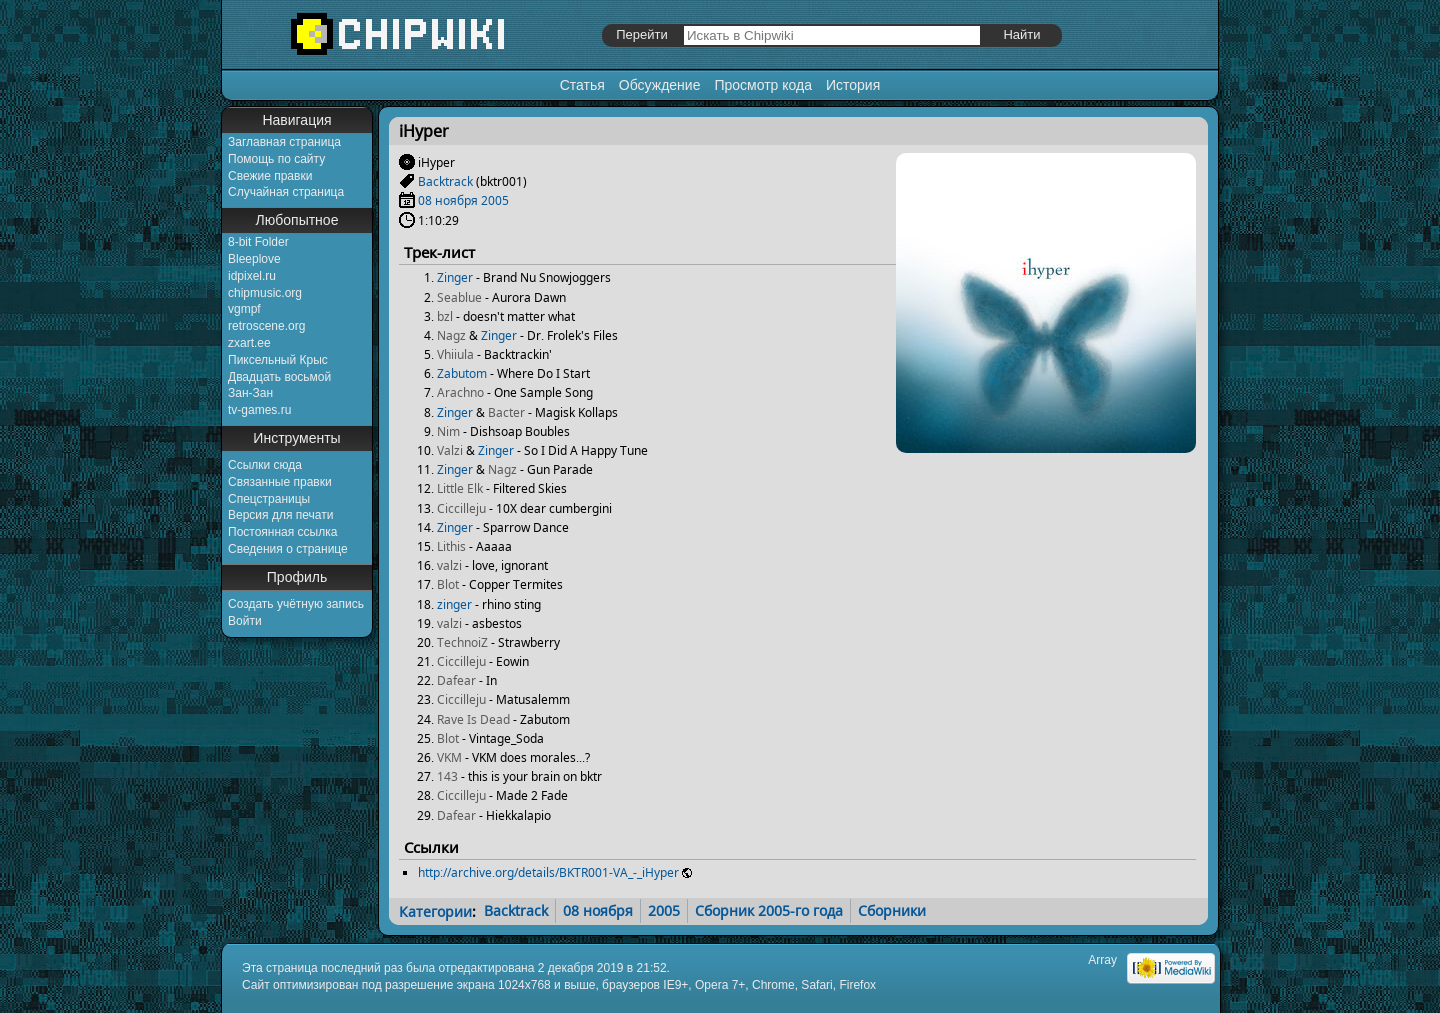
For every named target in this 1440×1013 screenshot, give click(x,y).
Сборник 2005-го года (769, 910)
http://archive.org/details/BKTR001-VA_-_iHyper (548, 872)
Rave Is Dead (473, 719)
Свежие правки (270, 176)
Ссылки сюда (265, 465)
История (853, 85)
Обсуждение (660, 85)
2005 (495, 200)
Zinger (455, 277)
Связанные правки (280, 482)
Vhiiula (455, 354)
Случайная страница (286, 192)
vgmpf (244, 309)
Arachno (460, 392)
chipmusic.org (265, 293)
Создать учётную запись (296, 604)
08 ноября (448, 200)
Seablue (459, 297)
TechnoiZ (462, 642)
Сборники (892, 910)
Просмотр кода (763, 85)
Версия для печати (280, 515)
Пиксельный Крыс (278, 360)
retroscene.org (266, 326)
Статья (582, 85)
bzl (445, 316)
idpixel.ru (252, 276)
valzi (449, 565)
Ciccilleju (461, 508)
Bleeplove (254, 259)
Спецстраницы (269, 499)
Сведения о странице (288, 549)
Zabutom (462, 373)
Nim (448, 431)
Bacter (506, 412)
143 (447, 776)
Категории (435, 910)
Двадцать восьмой (279, 377)
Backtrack (445, 181)
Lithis (451, 546)
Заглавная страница (284, 142)
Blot (448, 584)
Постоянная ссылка (282, 532)
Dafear (456, 680)
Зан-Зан (250, 393)
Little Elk (460, 488)
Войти (245, 621)
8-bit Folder (258, 242)
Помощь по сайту (276, 159)
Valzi (450, 450)
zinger (454, 604)
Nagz (451, 335)
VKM (449, 757)
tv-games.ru (259, 410)
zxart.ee (249, 343)
